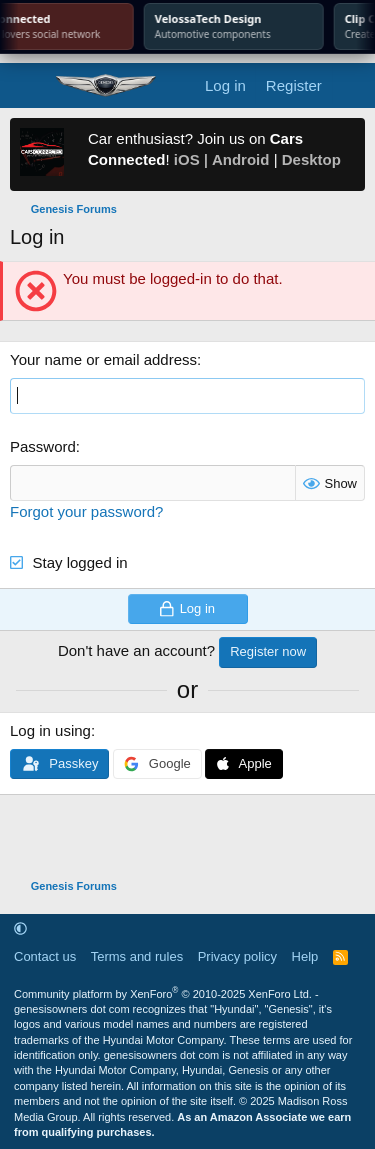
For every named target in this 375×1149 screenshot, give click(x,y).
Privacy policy (237, 956)
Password (43, 446)
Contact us (45, 956)
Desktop (311, 159)
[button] (20, 928)
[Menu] (27, 86)
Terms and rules (137, 956)
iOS (187, 159)
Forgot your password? (86, 511)
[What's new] (351, 85)
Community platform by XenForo (163, 994)
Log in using (50, 730)
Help (305, 956)
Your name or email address (103, 359)
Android (241, 159)
